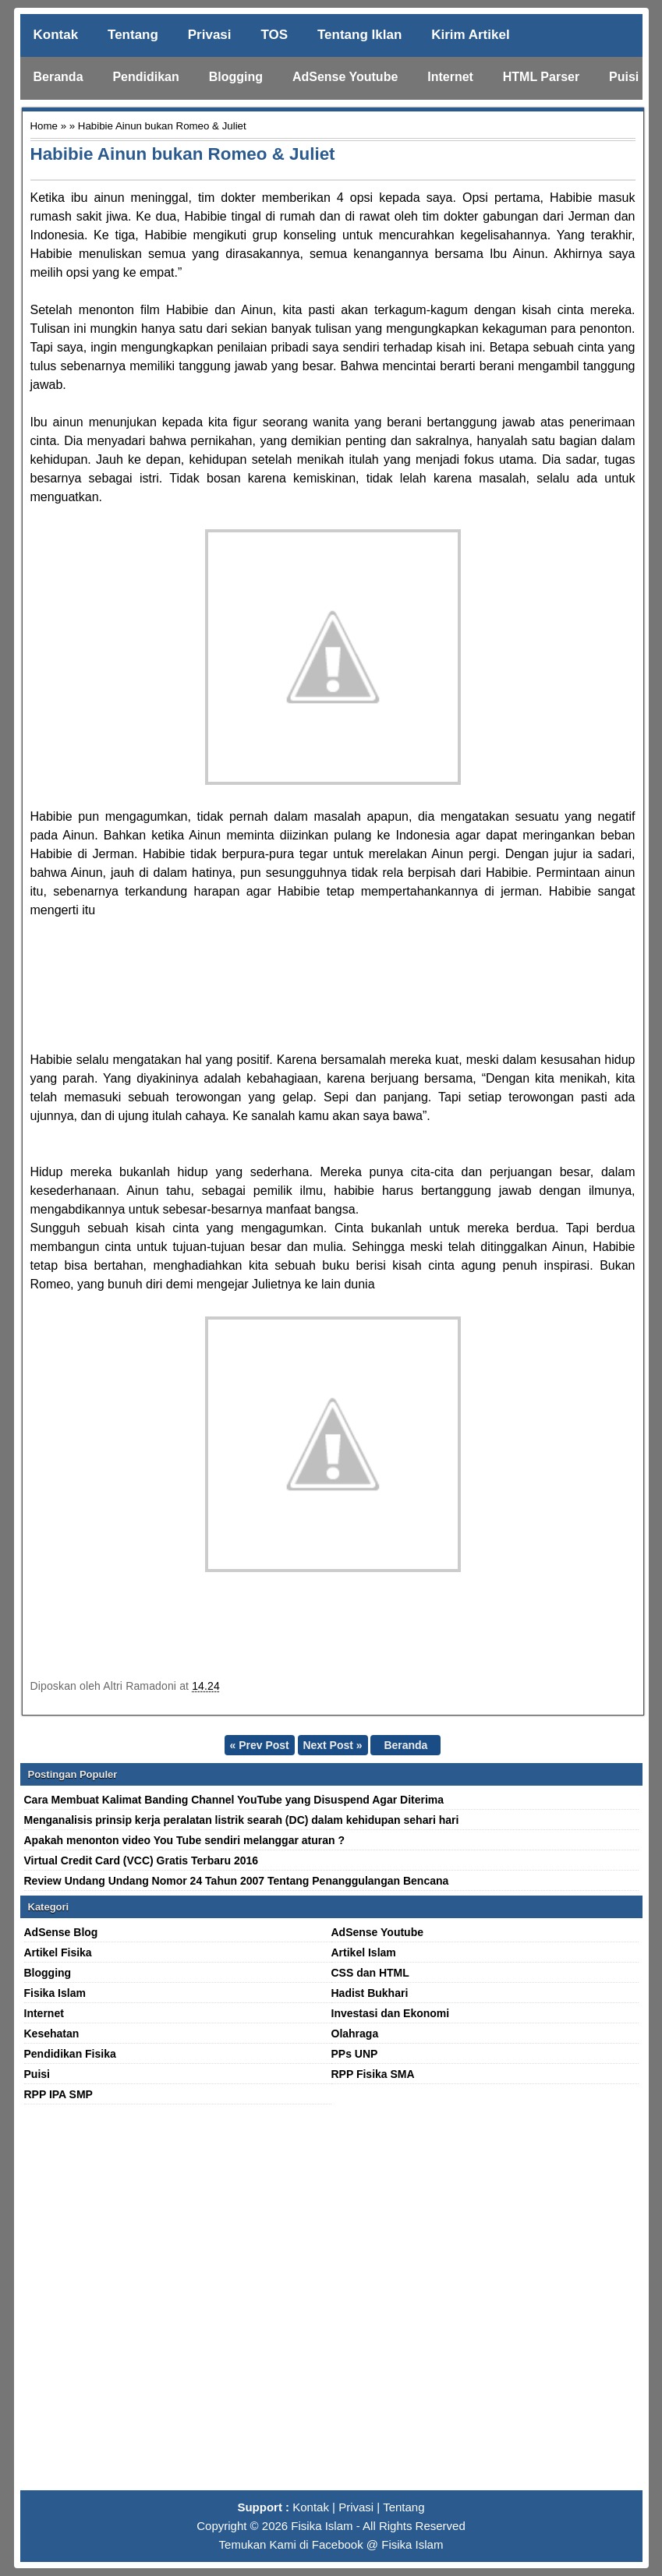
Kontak (56, 34)
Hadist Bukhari (370, 1993)
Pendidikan (145, 76)
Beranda (58, 76)
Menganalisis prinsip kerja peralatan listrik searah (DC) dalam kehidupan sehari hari (241, 1820)
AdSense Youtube (345, 76)
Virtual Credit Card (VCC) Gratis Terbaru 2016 (141, 1860)
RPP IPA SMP (58, 2094)
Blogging (236, 76)
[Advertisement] (331, 2304)
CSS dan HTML (370, 1972)
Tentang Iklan (359, 34)
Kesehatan (52, 2033)
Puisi (624, 76)
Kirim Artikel (470, 34)
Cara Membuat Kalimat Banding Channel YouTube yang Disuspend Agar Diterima (234, 1799)
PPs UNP (354, 2054)
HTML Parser (541, 76)
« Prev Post (259, 1745)
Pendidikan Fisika (70, 2054)
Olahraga (355, 2033)
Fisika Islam (55, 1993)
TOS (274, 34)
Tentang (133, 34)
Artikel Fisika (58, 1952)
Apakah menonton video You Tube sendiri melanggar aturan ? (184, 1840)
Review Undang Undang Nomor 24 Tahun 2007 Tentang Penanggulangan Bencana (236, 1881)
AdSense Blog (61, 1932)
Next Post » (332, 1745)
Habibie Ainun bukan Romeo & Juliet (182, 154)
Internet (450, 76)
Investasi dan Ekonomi (390, 2013)
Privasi (210, 34)
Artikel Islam (363, 1952)
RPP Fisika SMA (373, 2074)
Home (44, 126)
